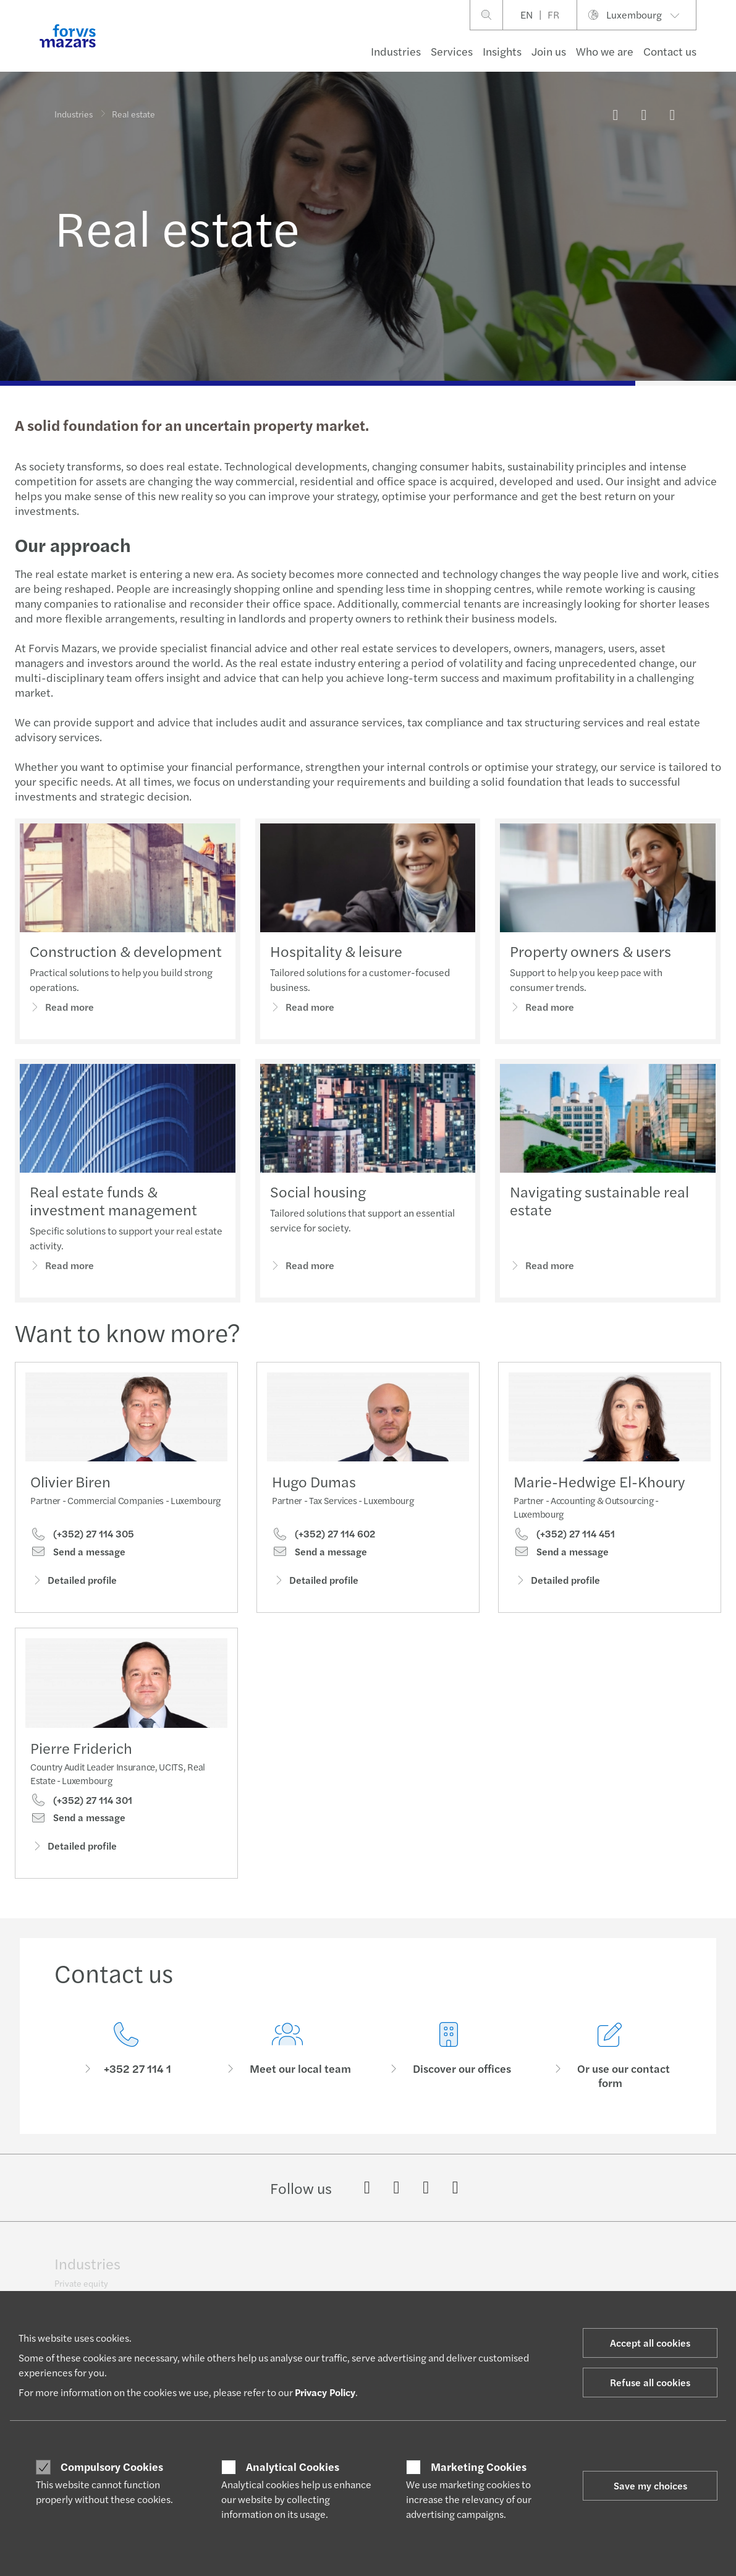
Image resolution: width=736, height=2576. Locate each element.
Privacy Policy (325, 2392)
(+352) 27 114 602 (323, 1534)
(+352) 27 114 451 (564, 1535)
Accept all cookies (650, 2343)
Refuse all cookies (650, 2382)
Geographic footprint (617, 2283)
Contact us (669, 51)
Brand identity (603, 2269)
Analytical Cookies (292, 2466)
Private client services (357, 2269)
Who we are (604, 51)
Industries (396, 51)
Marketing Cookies (479, 2466)
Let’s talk (463, 2254)
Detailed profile (73, 1580)
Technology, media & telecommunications (224, 2273)
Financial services (88, 2288)
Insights (502, 51)
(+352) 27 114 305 (82, 1534)
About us (593, 2254)
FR (553, 14)
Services (452, 51)
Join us (548, 51)
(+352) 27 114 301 (81, 1816)
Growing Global (475, 2269)
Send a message (77, 1551)
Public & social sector (226, 2254)
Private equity (81, 2274)
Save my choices (650, 2485)
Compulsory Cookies (112, 2466)
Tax (321, 2254)
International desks (352, 2283)
